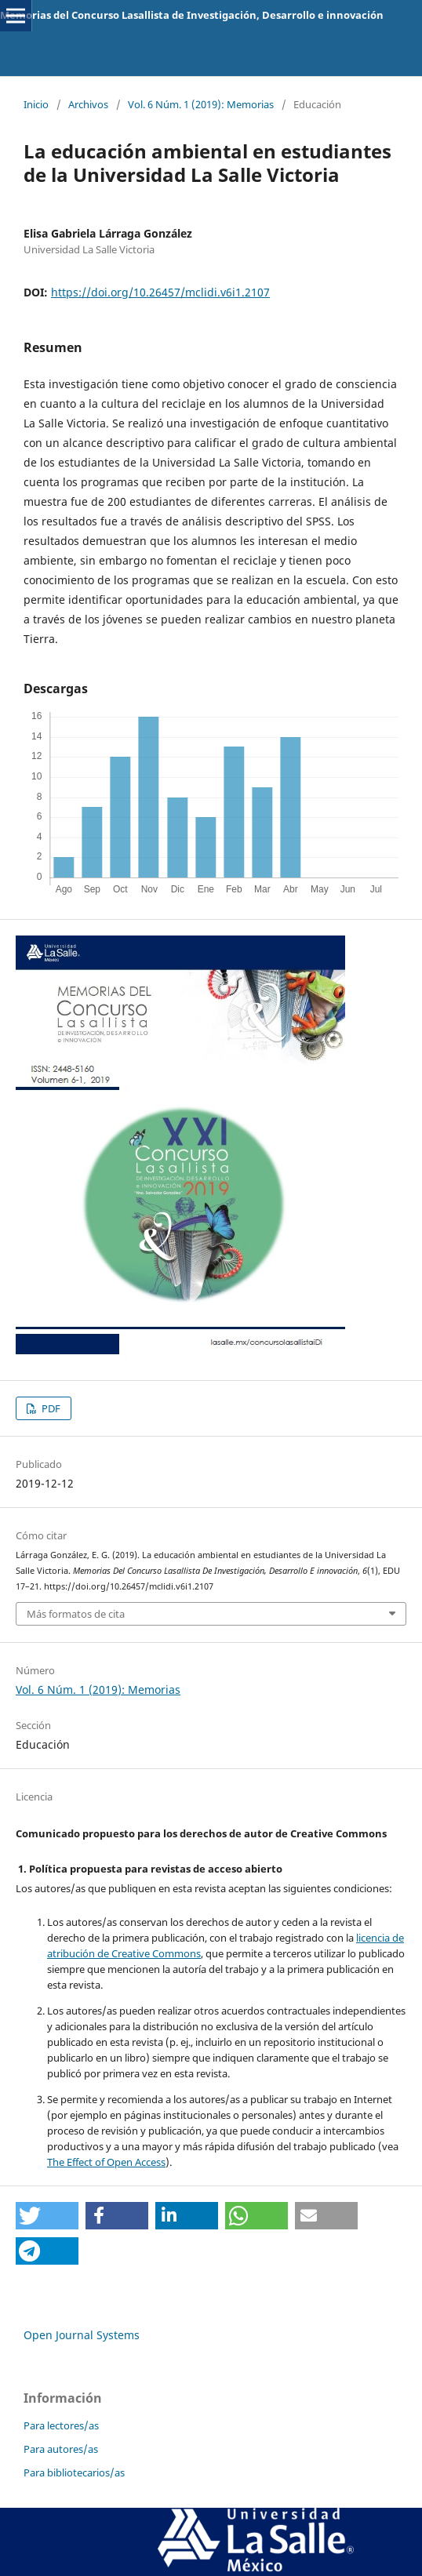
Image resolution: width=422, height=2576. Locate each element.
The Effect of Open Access (106, 2162)
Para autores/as (61, 2449)
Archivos (88, 104)
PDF (49, 1408)
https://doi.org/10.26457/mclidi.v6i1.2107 (160, 292)
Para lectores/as (61, 2425)
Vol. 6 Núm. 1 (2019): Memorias (201, 104)
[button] (47, 2215)
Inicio (36, 104)
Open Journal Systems (82, 2334)
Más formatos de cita (76, 1614)
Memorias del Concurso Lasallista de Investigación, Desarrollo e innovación (192, 15)
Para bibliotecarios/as (74, 2472)
